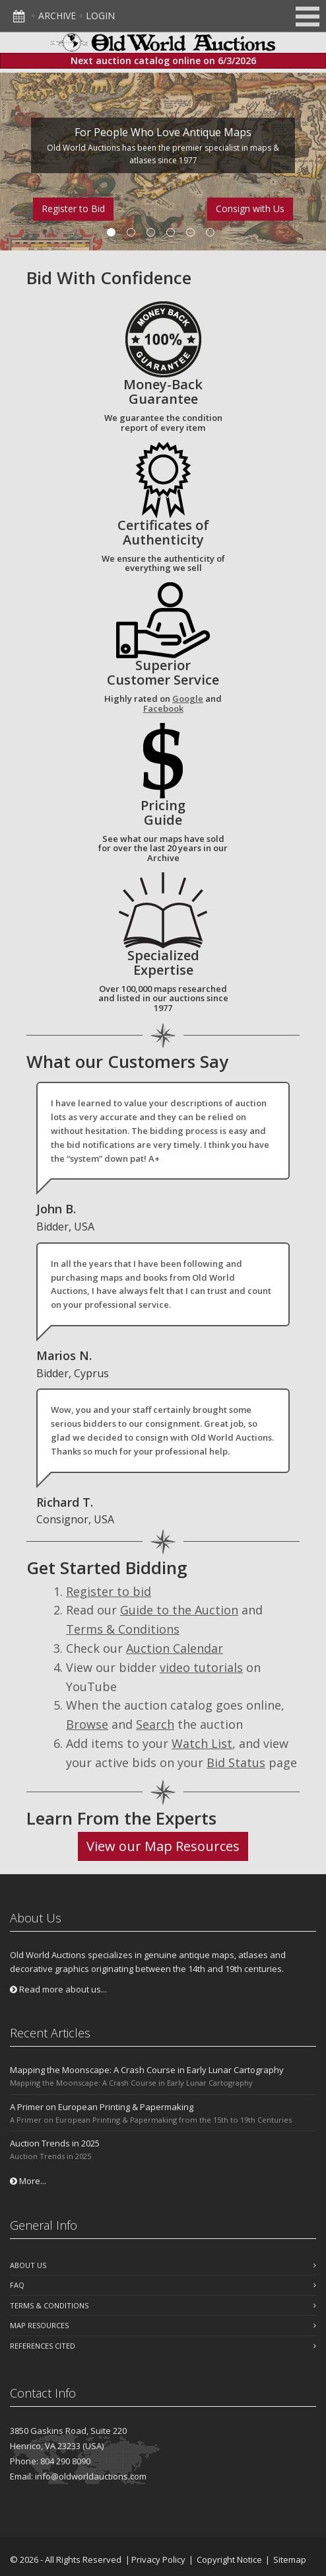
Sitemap (289, 2559)
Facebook (163, 708)
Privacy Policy (158, 2559)
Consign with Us (250, 208)
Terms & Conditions (122, 1629)
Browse (87, 1724)
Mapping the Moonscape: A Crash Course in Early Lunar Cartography (147, 2070)
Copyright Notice (229, 2559)
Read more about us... (58, 1989)
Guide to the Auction (179, 1610)
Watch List (202, 1743)
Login (100, 15)
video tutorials (201, 1667)
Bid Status (236, 1762)
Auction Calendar (174, 1648)
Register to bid (108, 1591)
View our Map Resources (163, 1846)
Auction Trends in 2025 (55, 2143)
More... (28, 2181)
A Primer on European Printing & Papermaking (101, 2107)
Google (187, 698)
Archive (57, 15)
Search (155, 1724)
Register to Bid (73, 208)
